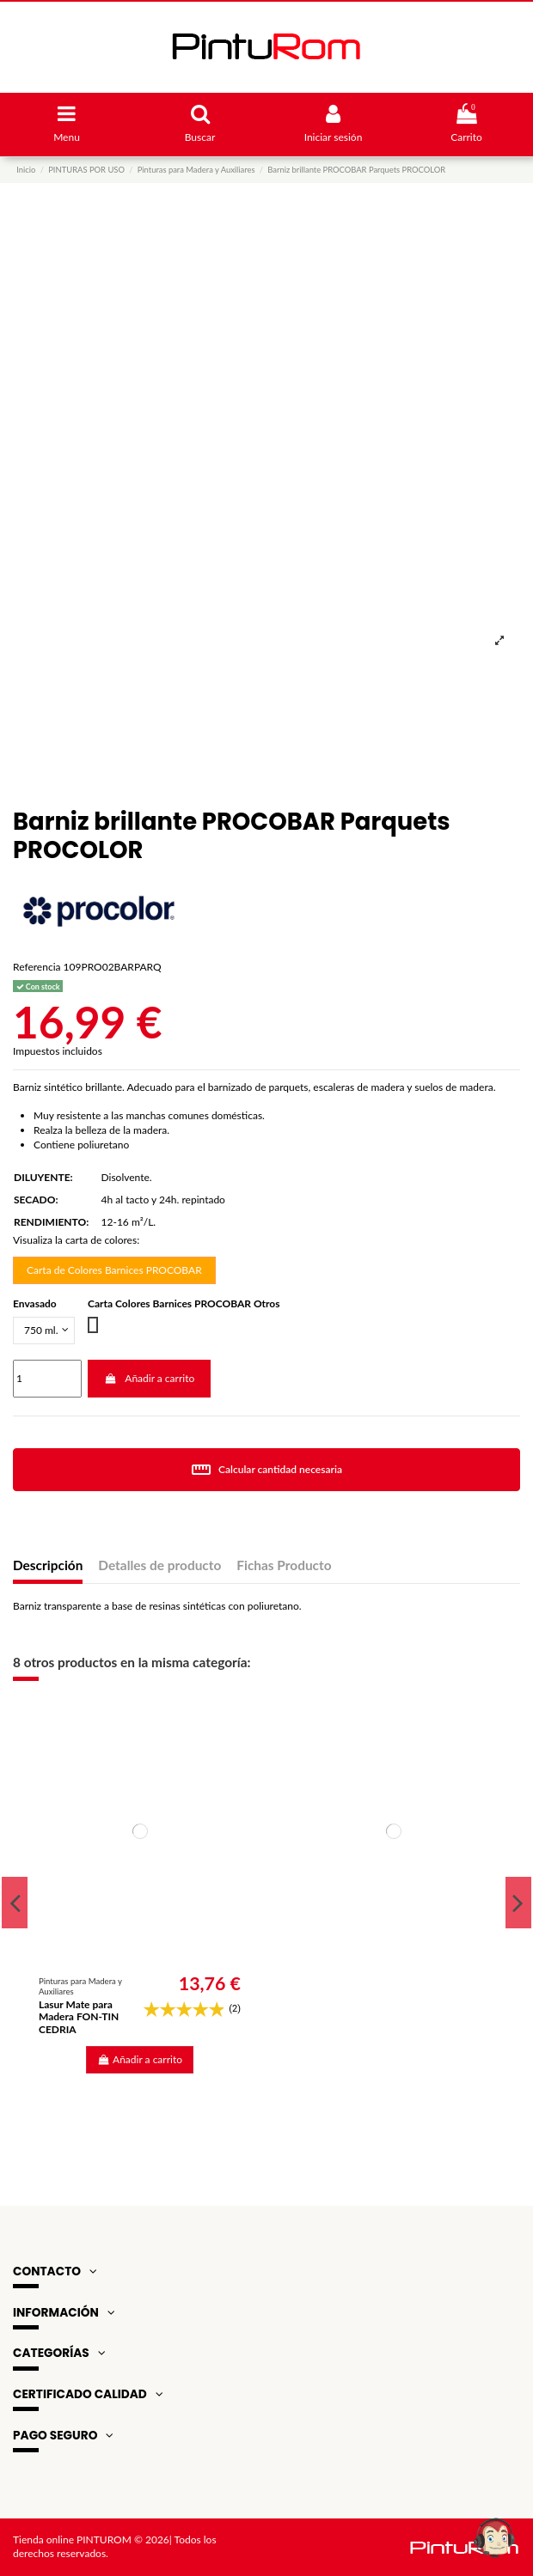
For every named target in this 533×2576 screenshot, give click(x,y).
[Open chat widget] (494, 2537)
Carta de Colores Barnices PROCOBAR (114, 1270)
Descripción (48, 1565)
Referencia (36, 966)
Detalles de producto (159, 1565)
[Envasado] (44, 1330)
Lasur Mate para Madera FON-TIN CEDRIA (79, 2017)
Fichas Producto (283, 1565)
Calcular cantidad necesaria (266, 1469)
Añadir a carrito (149, 1378)
